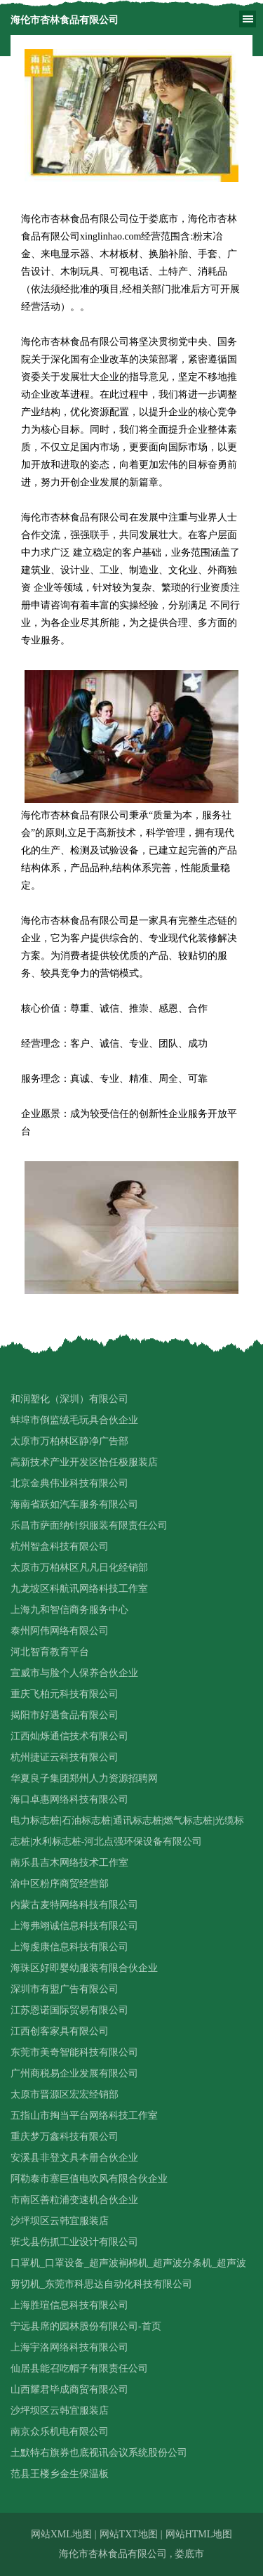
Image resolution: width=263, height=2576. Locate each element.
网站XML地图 (61, 2534)
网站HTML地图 (199, 2534)
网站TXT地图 (129, 2534)
